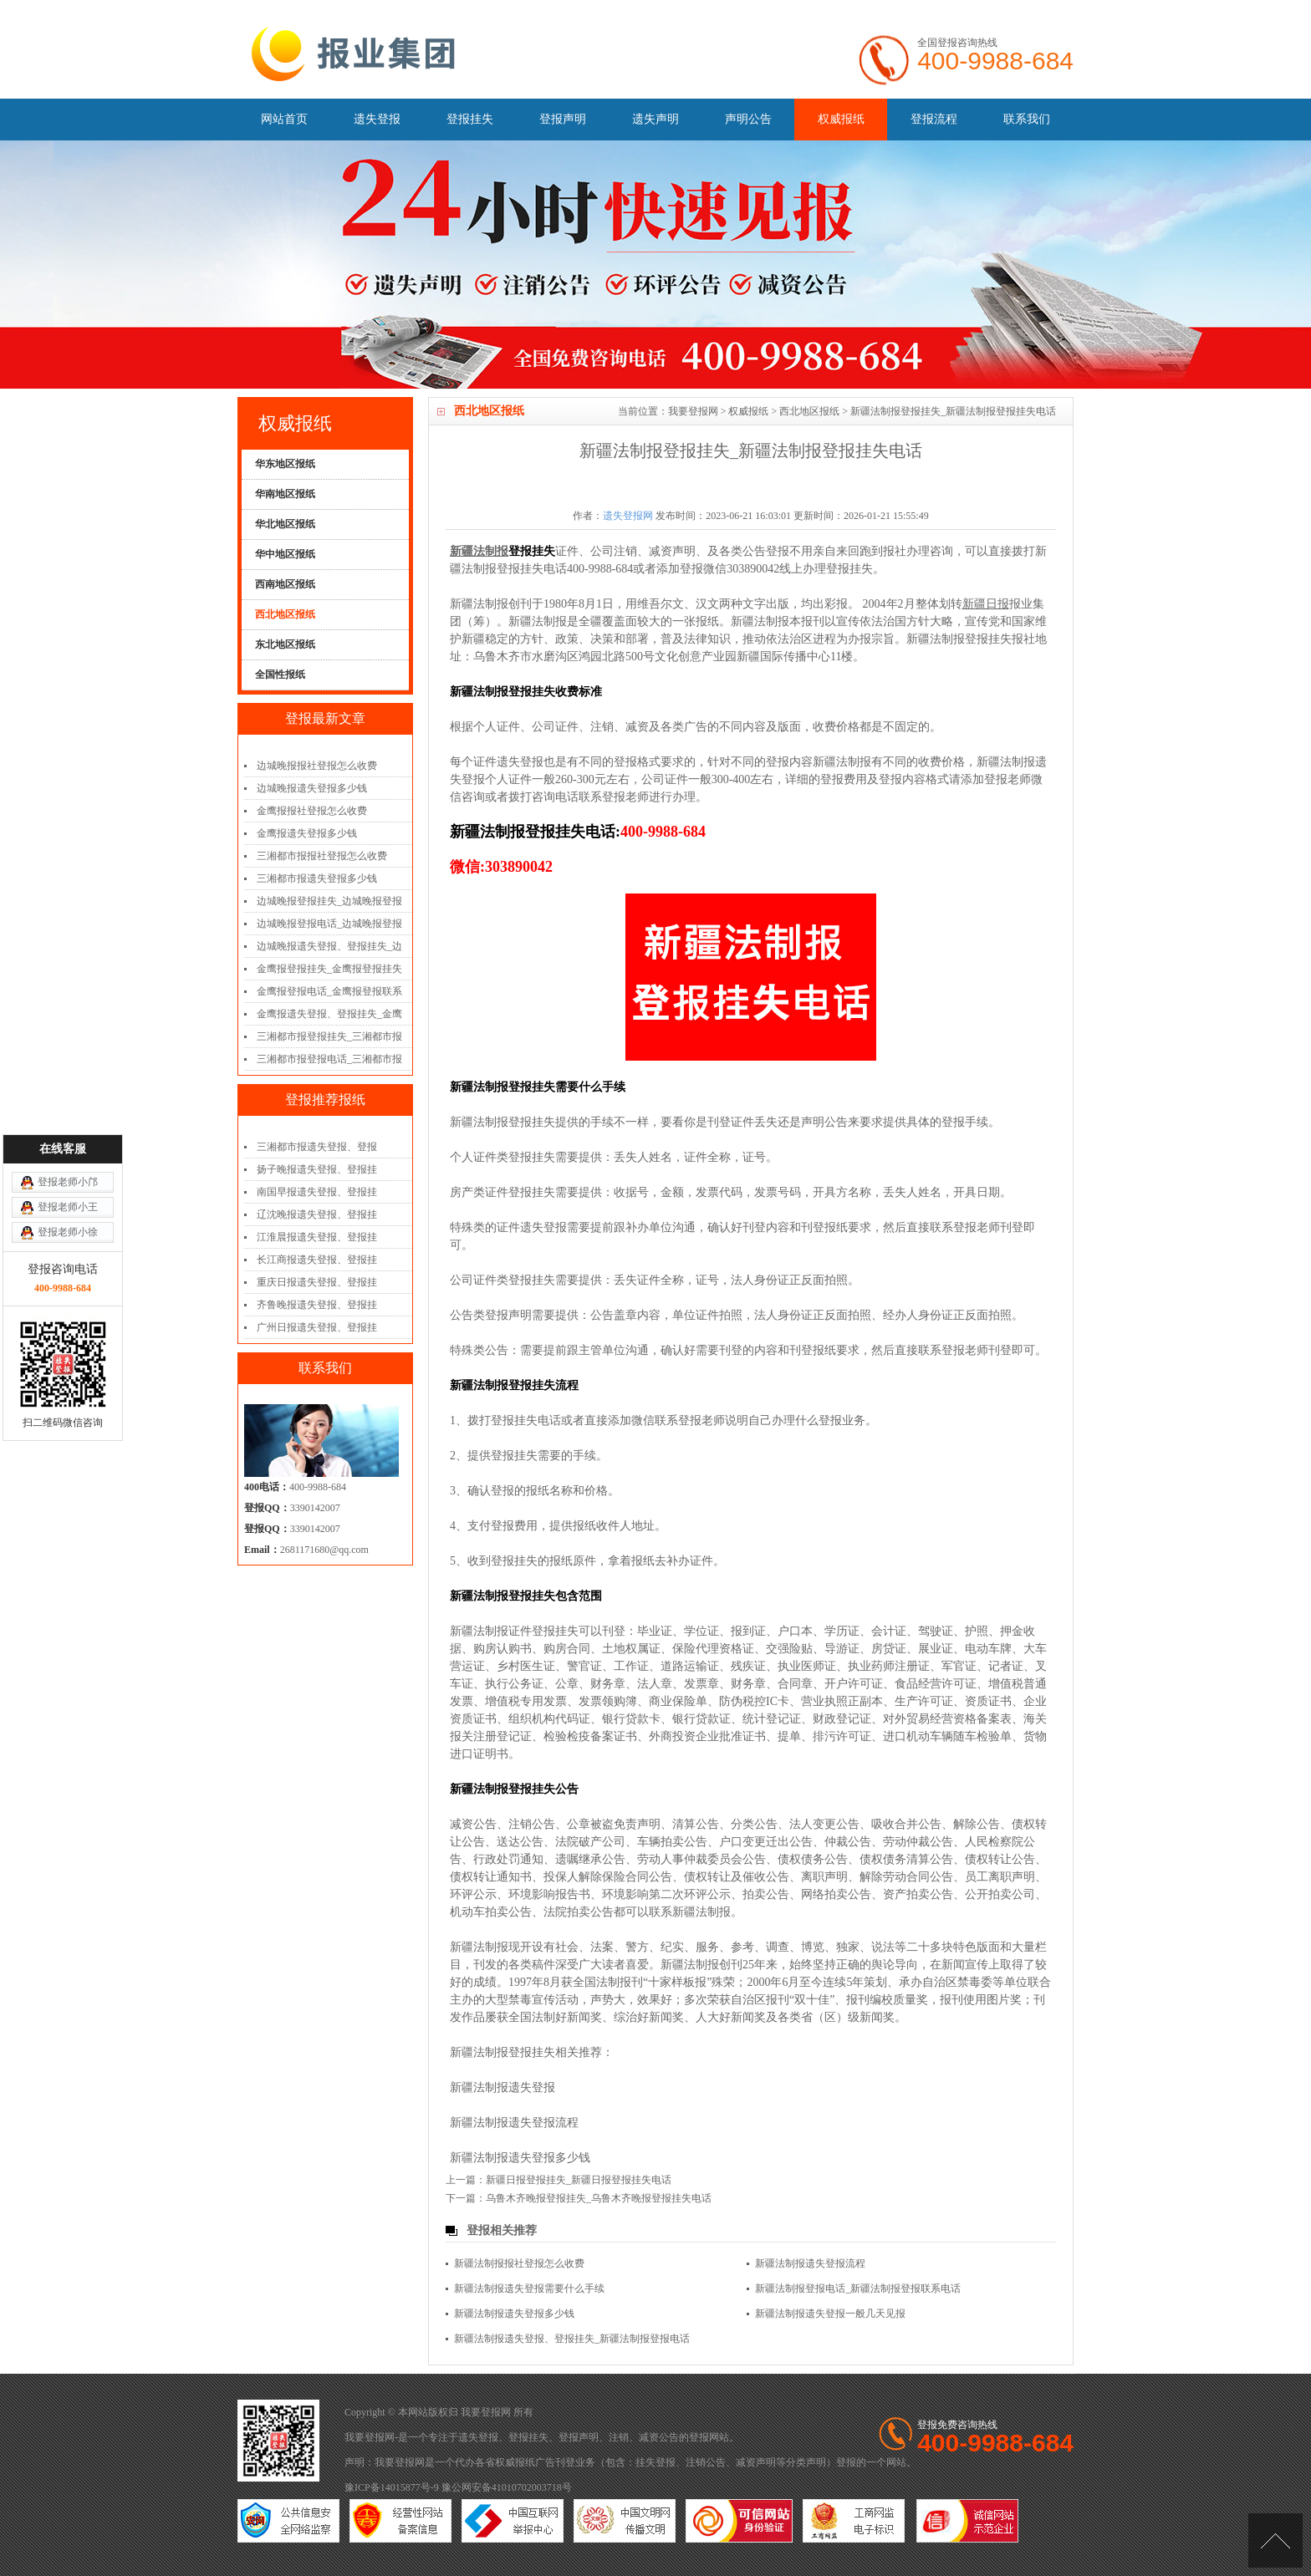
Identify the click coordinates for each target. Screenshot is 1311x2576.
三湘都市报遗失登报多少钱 (317, 878)
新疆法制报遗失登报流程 (514, 2122)
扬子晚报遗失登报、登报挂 (317, 1169)
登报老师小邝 (68, 999)
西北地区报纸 (809, 411)
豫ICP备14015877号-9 (391, 2487)
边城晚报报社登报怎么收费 (317, 765)
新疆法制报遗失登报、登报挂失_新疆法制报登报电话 (572, 2338)
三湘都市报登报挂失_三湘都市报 (329, 1036)
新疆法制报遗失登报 (502, 2087)
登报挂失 (469, 119)
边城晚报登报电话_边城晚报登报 (329, 923)
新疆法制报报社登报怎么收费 (519, 2263)
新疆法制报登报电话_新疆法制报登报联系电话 (858, 2288)
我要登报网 (693, 411)
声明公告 (748, 119)
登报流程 (934, 119)
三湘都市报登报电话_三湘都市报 (329, 1059)
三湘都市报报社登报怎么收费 (322, 856)
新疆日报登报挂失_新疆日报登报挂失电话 (578, 2180)
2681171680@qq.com (324, 1549)
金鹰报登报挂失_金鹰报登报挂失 (329, 969)
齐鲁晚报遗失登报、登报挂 (317, 1305)
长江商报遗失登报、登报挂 (317, 1259)
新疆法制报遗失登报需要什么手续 (529, 2288)
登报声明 (562, 119)
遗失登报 (377, 119)
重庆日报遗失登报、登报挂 (317, 1282)
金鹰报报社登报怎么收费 (312, 811)
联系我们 (1026, 119)
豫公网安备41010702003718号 (506, 2487)
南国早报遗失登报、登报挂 (317, 1192)
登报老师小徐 (68, 1050)
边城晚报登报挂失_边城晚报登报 (329, 901)
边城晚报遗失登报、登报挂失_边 (329, 946)
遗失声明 (655, 119)
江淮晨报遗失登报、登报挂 (317, 1237)
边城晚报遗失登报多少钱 (312, 788)
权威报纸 (841, 119)
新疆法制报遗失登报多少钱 (520, 2157)
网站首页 (284, 119)
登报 (699, 2437)
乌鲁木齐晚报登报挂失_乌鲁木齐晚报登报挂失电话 (599, 2198)
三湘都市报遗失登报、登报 (317, 1147)
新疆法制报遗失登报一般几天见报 (830, 2313)
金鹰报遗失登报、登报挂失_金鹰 (329, 1014)
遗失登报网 (628, 516)
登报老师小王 (68, 1025)
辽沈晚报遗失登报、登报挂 (317, 1214)
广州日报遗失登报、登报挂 (317, 1327)
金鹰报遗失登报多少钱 (307, 833)
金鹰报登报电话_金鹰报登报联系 (329, 991)
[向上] (1275, 2540)
